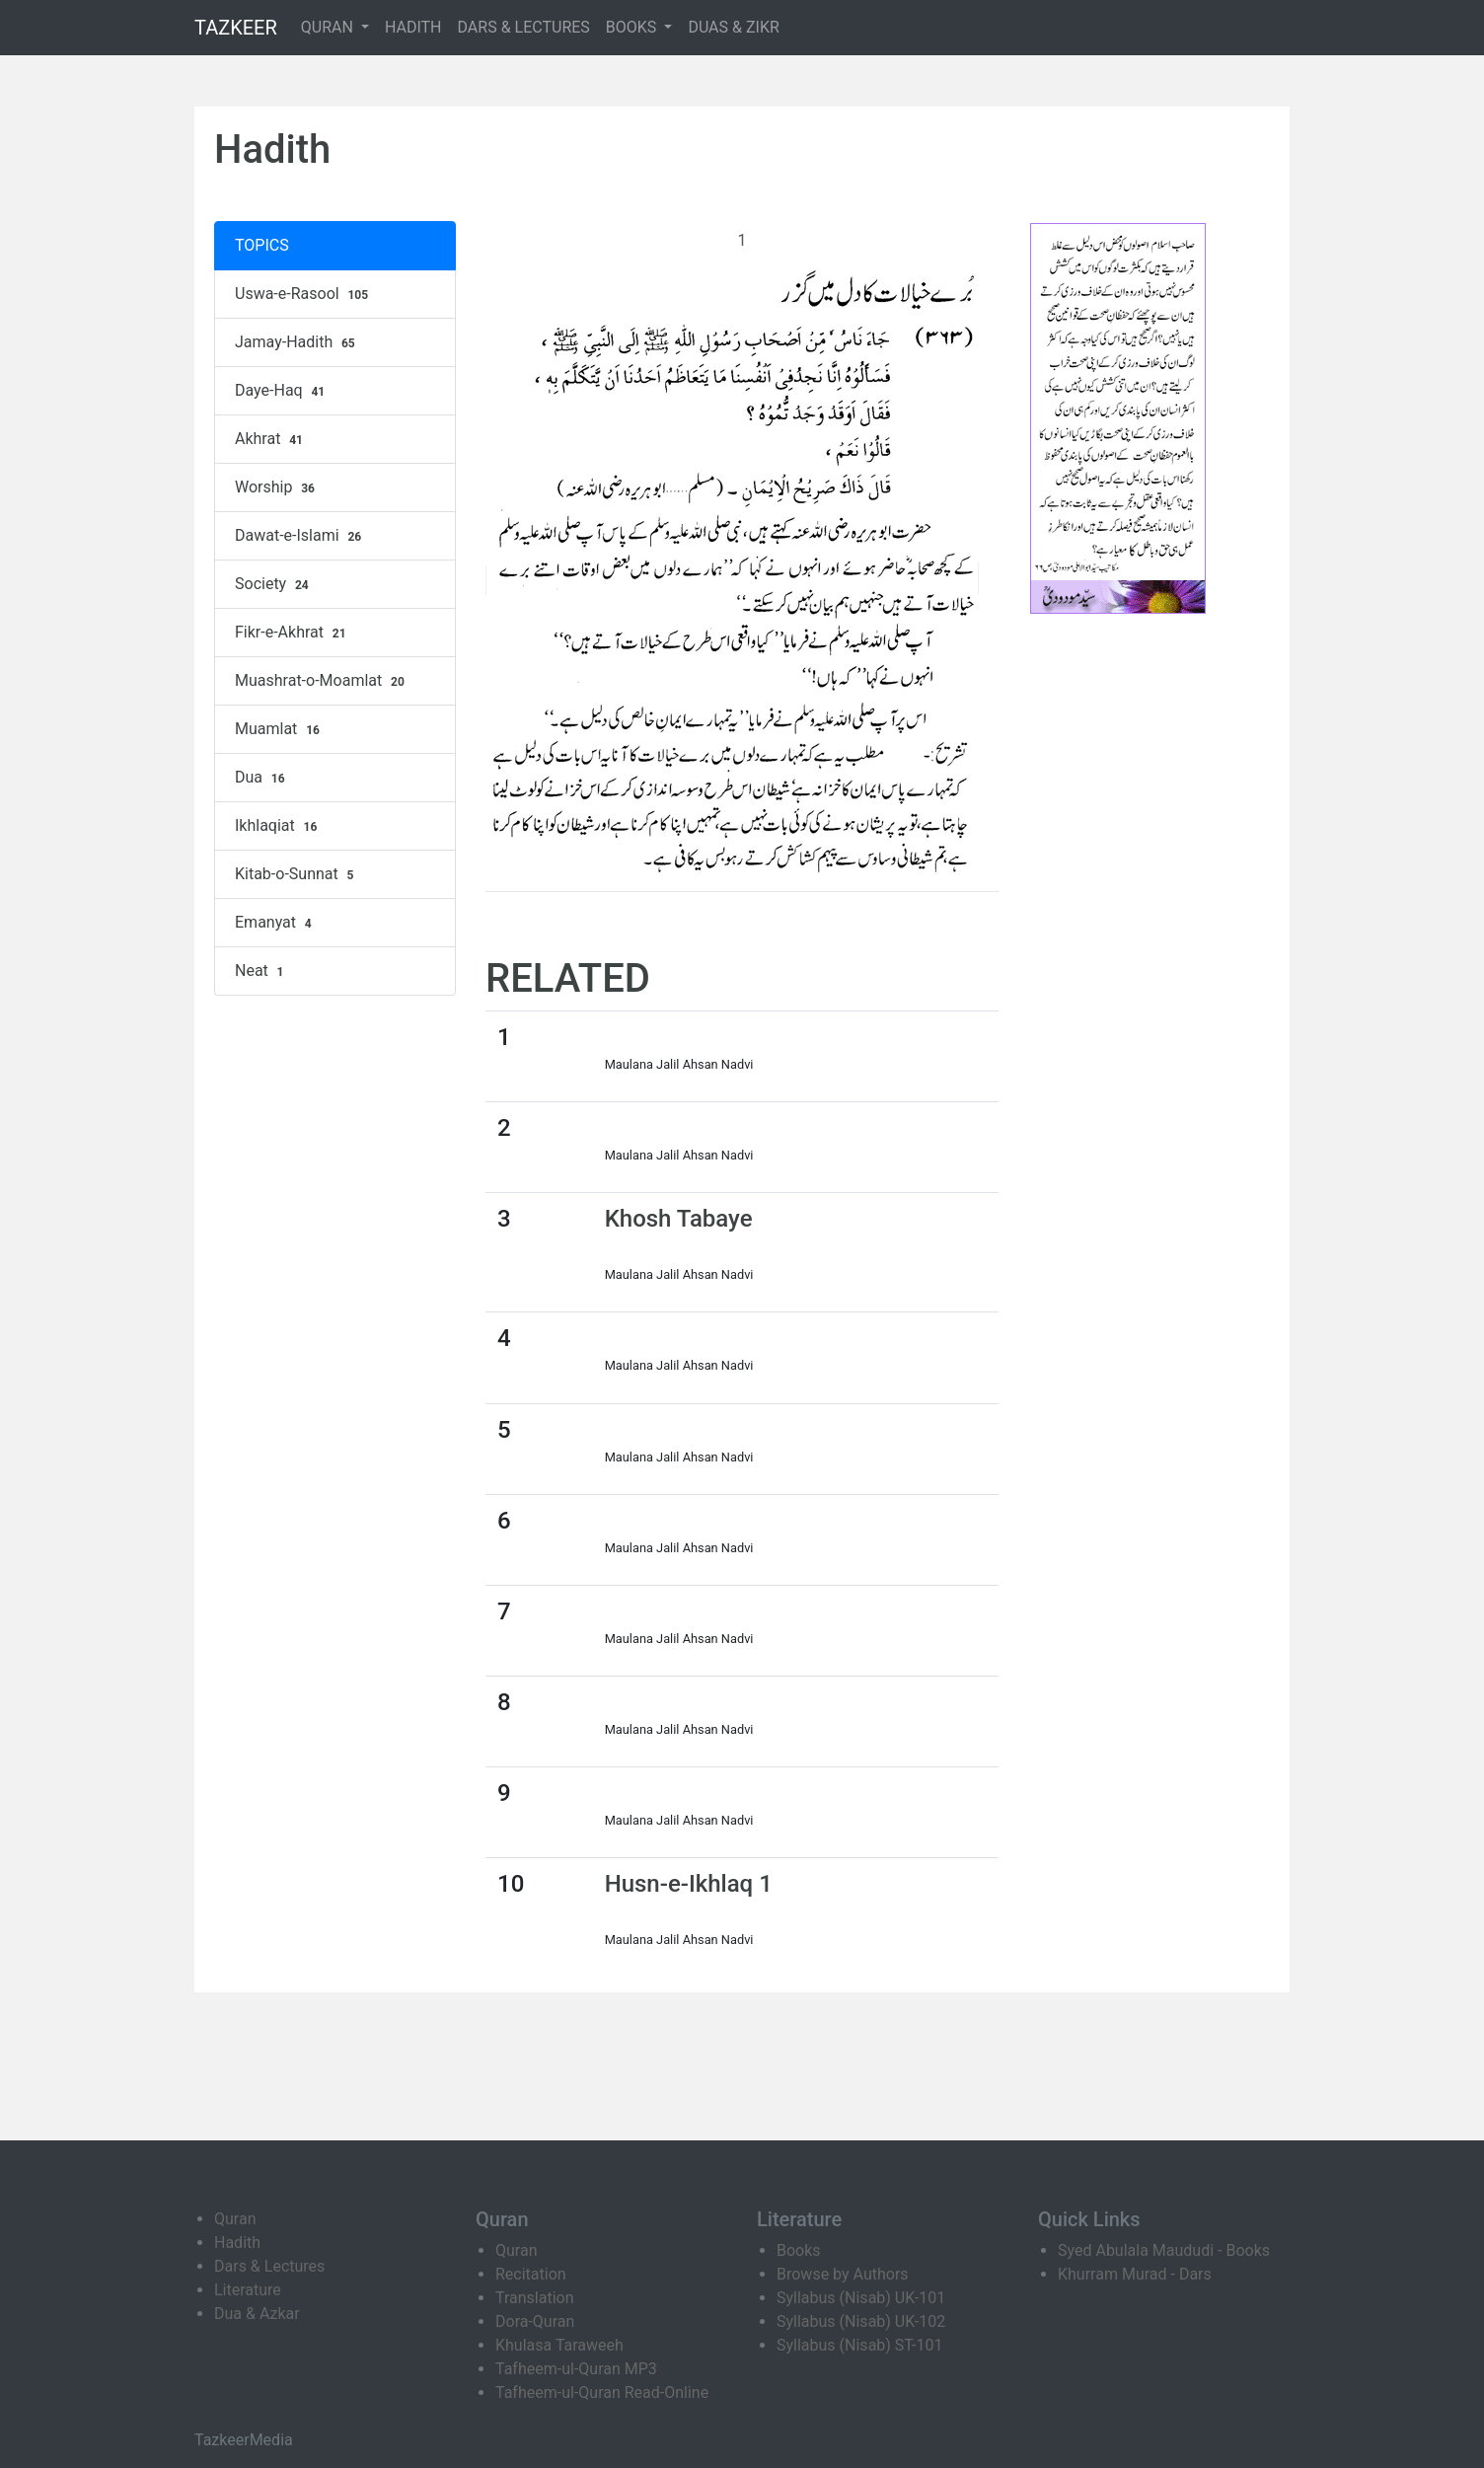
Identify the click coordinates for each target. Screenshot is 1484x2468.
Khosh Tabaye (679, 1219)
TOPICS (262, 245)
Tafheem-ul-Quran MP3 (576, 2368)
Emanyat (276, 923)
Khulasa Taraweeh (559, 2345)
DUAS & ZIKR (733, 27)
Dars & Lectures (269, 2266)
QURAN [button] (329, 27)
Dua (262, 777)
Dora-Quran (534, 2321)
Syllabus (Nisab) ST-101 (859, 2345)
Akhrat (271, 439)
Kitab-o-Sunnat (296, 874)
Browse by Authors (843, 2274)
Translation (534, 2297)
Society (274, 584)
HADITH (413, 27)
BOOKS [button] (633, 27)
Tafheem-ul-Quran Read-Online (601, 2392)
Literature (247, 2290)
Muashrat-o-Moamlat (322, 681)
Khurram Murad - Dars (1135, 2274)
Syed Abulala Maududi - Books (1164, 2250)
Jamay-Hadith (297, 342)
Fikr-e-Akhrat (292, 632)
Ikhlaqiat (278, 826)
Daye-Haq (282, 391)
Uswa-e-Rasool (304, 294)
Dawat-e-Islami (300, 536)
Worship (277, 487)
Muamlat (280, 729)
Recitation (530, 2274)
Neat (261, 971)
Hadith (237, 2242)
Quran (235, 2218)
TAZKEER (235, 27)
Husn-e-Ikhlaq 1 (689, 1884)
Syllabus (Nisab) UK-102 (861, 2321)
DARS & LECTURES (524, 27)
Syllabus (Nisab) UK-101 (861, 2297)
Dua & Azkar (257, 2313)
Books (799, 2250)
